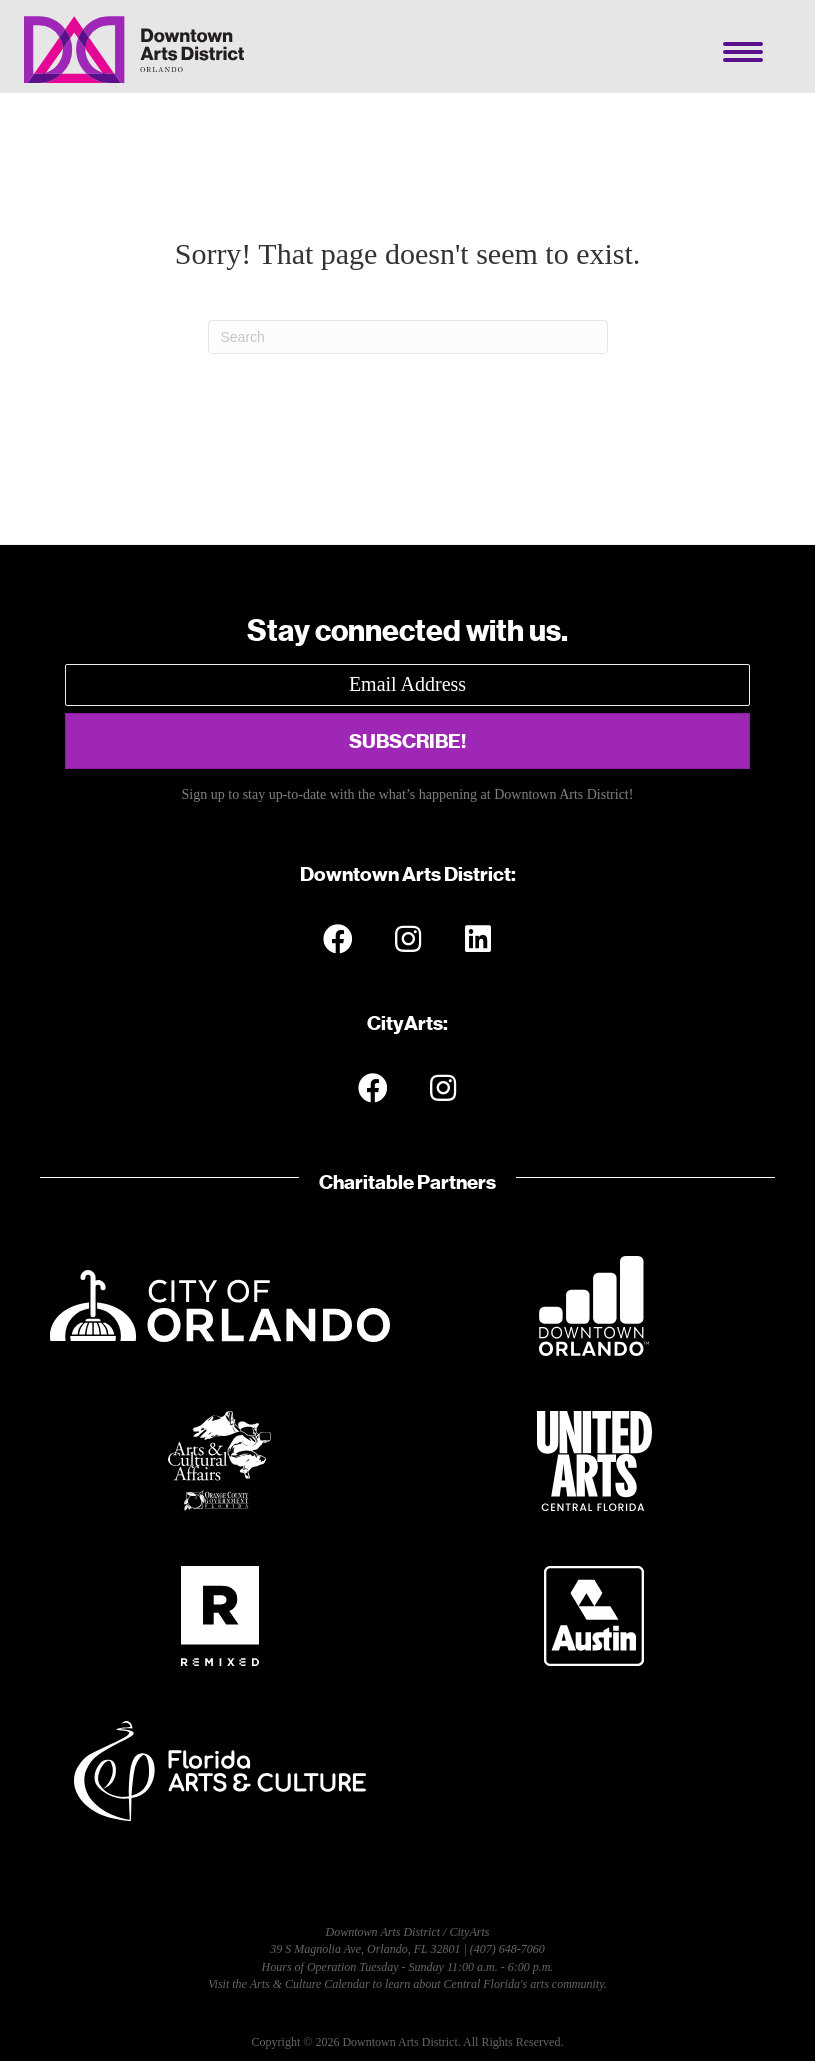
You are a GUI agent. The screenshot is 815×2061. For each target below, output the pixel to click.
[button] (407, 741)
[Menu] (743, 52)
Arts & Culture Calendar (310, 1984)
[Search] (408, 337)
